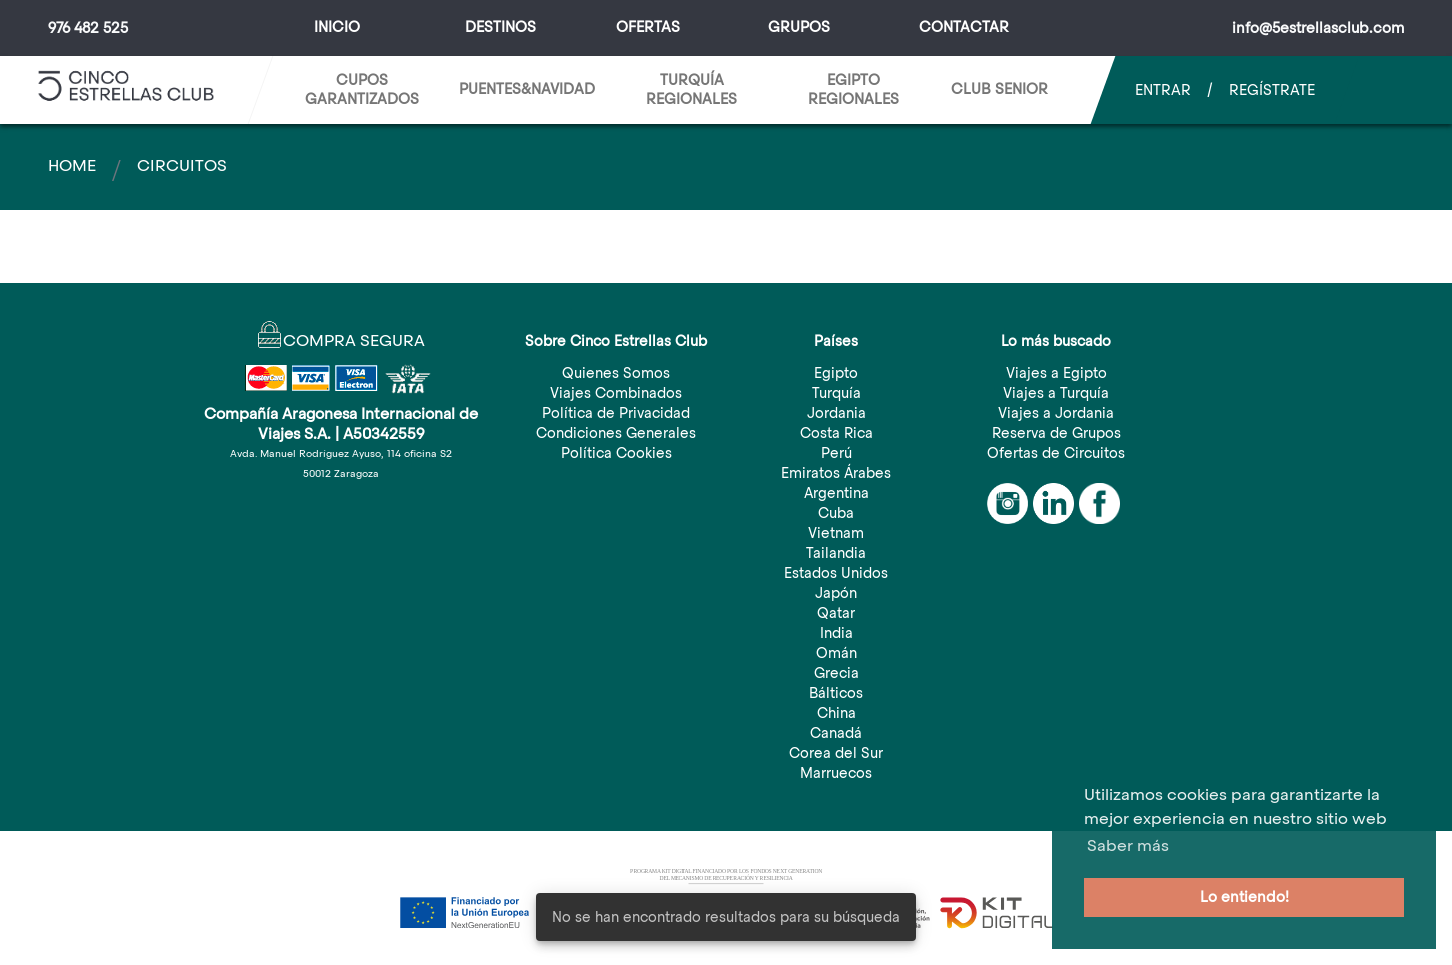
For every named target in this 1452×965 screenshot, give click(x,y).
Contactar (964, 27)
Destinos (500, 27)
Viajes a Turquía (1056, 393)
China (836, 713)
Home (72, 165)
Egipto (836, 373)
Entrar (1163, 90)
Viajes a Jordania (1056, 413)
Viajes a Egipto (1056, 373)
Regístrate (1272, 90)
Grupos (799, 27)
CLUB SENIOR (999, 89)
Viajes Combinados (616, 393)
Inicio (337, 27)
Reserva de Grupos (1056, 433)
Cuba (836, 513)
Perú (836, 453)
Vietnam (836, 533)
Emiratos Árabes (836, 473)
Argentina (836, 493)
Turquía (836, 393)
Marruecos (836, 773)
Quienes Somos (616, 373)
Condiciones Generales (616, 433)
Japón (836, 593)
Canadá (836, 733)
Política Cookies (616, 453)
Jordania (836, 413)
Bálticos (836, 693)
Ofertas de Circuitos (1056, 453)
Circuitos (182, 165)
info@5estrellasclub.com (1318, 28)
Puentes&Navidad (527, 89)
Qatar (836, 613)
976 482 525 (88, 28)
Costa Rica (836, 433)
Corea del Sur (836, 753)
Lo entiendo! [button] (1244, 897)
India (836, 633)
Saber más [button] (1128, 845)
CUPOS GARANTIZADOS (362, 89)
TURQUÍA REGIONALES (691, 89)
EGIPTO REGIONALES (853, 89)
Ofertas (648, 27)
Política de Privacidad (616, 413)
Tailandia (836, 553)
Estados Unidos (836, 573)
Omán (836, 653)
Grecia (836, 673)
